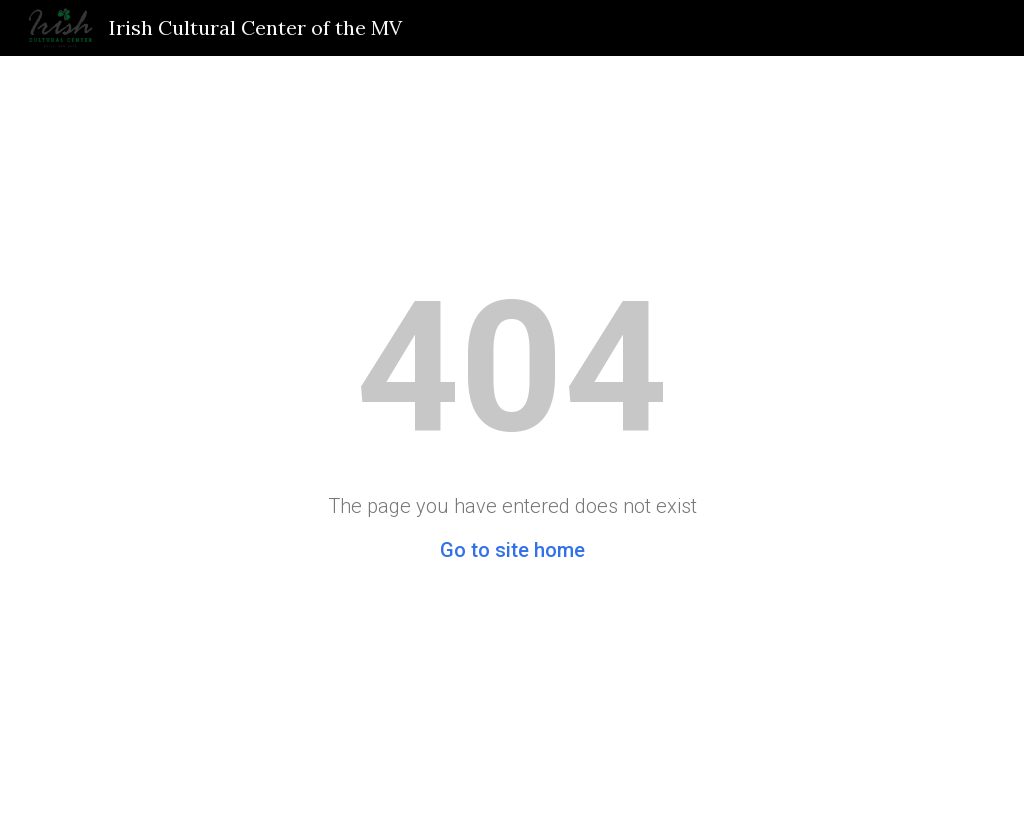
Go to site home (512, 550)
